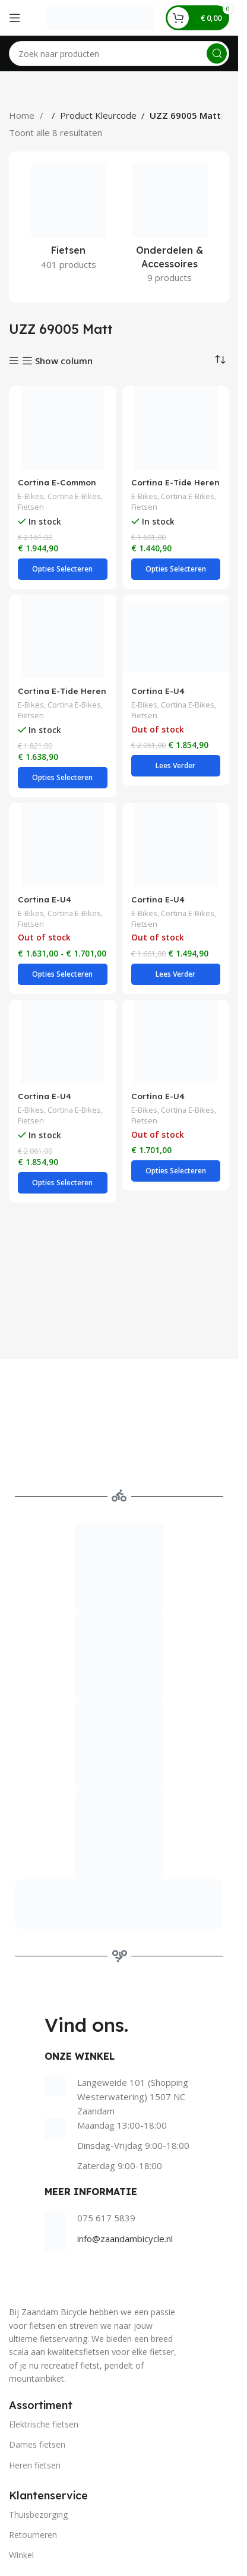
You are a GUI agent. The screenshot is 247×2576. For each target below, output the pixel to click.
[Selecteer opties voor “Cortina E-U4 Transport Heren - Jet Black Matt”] (62, 1183)
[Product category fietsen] (68, 220)
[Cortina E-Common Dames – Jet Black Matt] (62, 428)
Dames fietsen (37, 2444)
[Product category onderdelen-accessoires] (170, 227)
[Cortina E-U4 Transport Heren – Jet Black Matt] (62, 1042)
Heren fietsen (35, 2465)
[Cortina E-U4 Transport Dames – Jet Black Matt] (176, 636)
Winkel (21, 2555)
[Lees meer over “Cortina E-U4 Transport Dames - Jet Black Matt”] (176, 765)
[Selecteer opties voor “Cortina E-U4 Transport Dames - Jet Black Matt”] (62, 974)
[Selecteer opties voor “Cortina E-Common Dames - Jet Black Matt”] (62, 569)
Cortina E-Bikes (74, 496)
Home (23, 115)
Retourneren (33, 2534)
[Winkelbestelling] (220, 359)
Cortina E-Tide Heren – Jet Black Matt (175, 487)
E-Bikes (31, 496)
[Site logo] (100, 17)
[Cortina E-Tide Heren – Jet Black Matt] (176, 428)
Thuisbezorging (38, 2514)
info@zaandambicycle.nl (125, 2238)
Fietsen (31, 506)
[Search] (119, 53)
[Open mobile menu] (15, 18)
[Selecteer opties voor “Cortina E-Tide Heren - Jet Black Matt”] (176, 569)
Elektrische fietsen (43, 2424)
